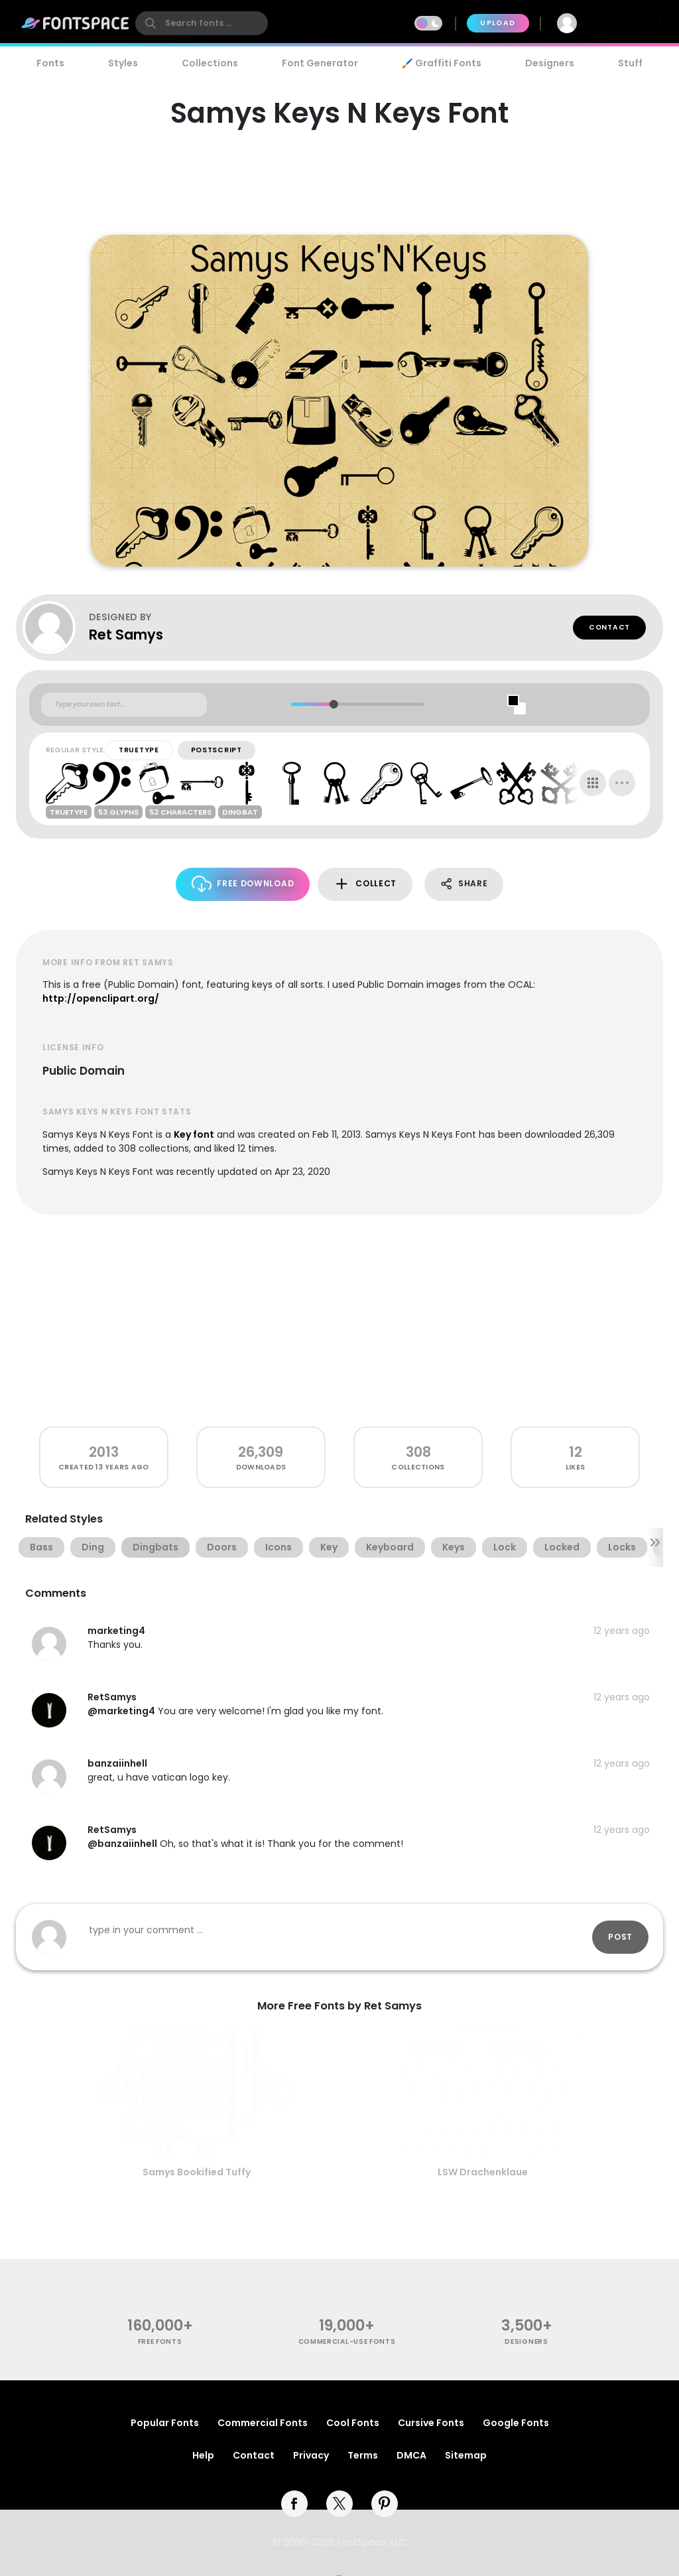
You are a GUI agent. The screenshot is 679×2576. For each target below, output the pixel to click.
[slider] (333, 704)
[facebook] (294, 2503)
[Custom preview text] (124, 704)
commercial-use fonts (347, 2341)
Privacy (311, 2455)
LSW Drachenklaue (483, 2172)
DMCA (411, 2455)
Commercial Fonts (262, 2422)
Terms (362, 2455)
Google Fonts (516, 2422)
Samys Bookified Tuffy (197, 2172)
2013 (104, 1451)
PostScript (216, 750)
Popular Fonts (165, 2422)
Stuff (630, 63)
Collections (210, 63)
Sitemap (466, 2455)
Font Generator (320, 63)
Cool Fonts (352, 2422)
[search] (201, 23)
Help (203, 2455)
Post (620, 1936)
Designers (549, 63)
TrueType (139, 750)
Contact (609, 627)
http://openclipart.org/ (100, 998)
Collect (365, 884)
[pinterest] (384, 2503)
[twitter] (339, 2503)
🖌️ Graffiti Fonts (441, 63)
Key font (194, 1134)
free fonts (160, 2341)
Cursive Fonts (431, 2422)
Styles (123, 63)
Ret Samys (126, 634)
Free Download (243, 884)
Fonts (50, 63)
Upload (497, 23)
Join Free (627, 23)
